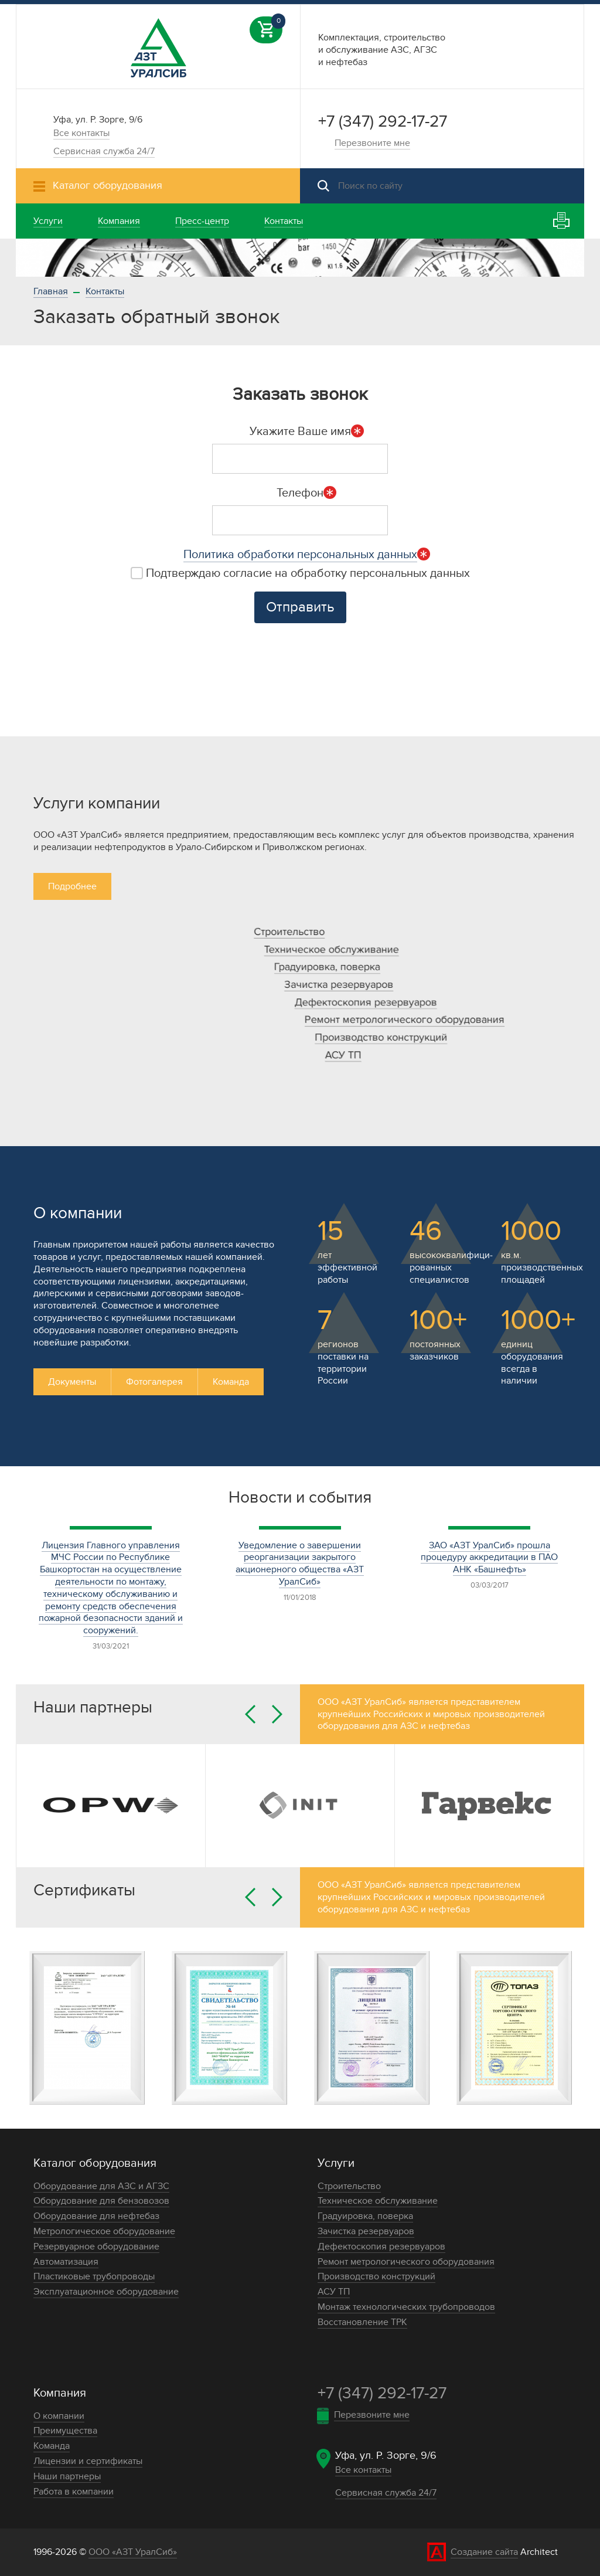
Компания (59, 2393)
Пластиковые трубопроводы (94, 2276)
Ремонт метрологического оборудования (404, 1020)
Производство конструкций (381, 1037)
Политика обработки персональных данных (300, 555)
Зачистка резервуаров (338, 984)
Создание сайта (484, 2552)
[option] (300, 258)
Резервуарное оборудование (96, 2246)
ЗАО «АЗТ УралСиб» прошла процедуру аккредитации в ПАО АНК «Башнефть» (489, 1558)
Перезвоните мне (372, 143)
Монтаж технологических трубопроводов (406, 2307)
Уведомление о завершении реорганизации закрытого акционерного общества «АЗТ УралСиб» (300, 1564)
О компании (58, 2416)
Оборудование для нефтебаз (96, 2216)
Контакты (105, 291)
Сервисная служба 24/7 (104, 151)
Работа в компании (73, 2491)
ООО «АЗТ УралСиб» (132, 2552)
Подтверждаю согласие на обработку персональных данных (300, 573)
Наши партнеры (67, 2476)
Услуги (336, 2163)
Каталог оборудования (94, 2163)
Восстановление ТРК (362, 2322)
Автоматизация (65, 2262)
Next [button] (277, 1714)
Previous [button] (250, 1714)
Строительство (289, 932)
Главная (50, 291)
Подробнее (72, 886)
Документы (72, 1382)
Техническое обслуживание (331, 949)
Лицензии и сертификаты (87, 2461)
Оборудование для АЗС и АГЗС (101, 2186)
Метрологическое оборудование (104, 2231)
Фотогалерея (154, 1382)
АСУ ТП (343, 1055)
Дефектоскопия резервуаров (366, 1002)
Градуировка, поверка (327, 967)
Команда (231, 1382)
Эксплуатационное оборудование (106, 2292)
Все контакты (81, 133)
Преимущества (65, 2430)
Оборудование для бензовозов (101, 2201)
